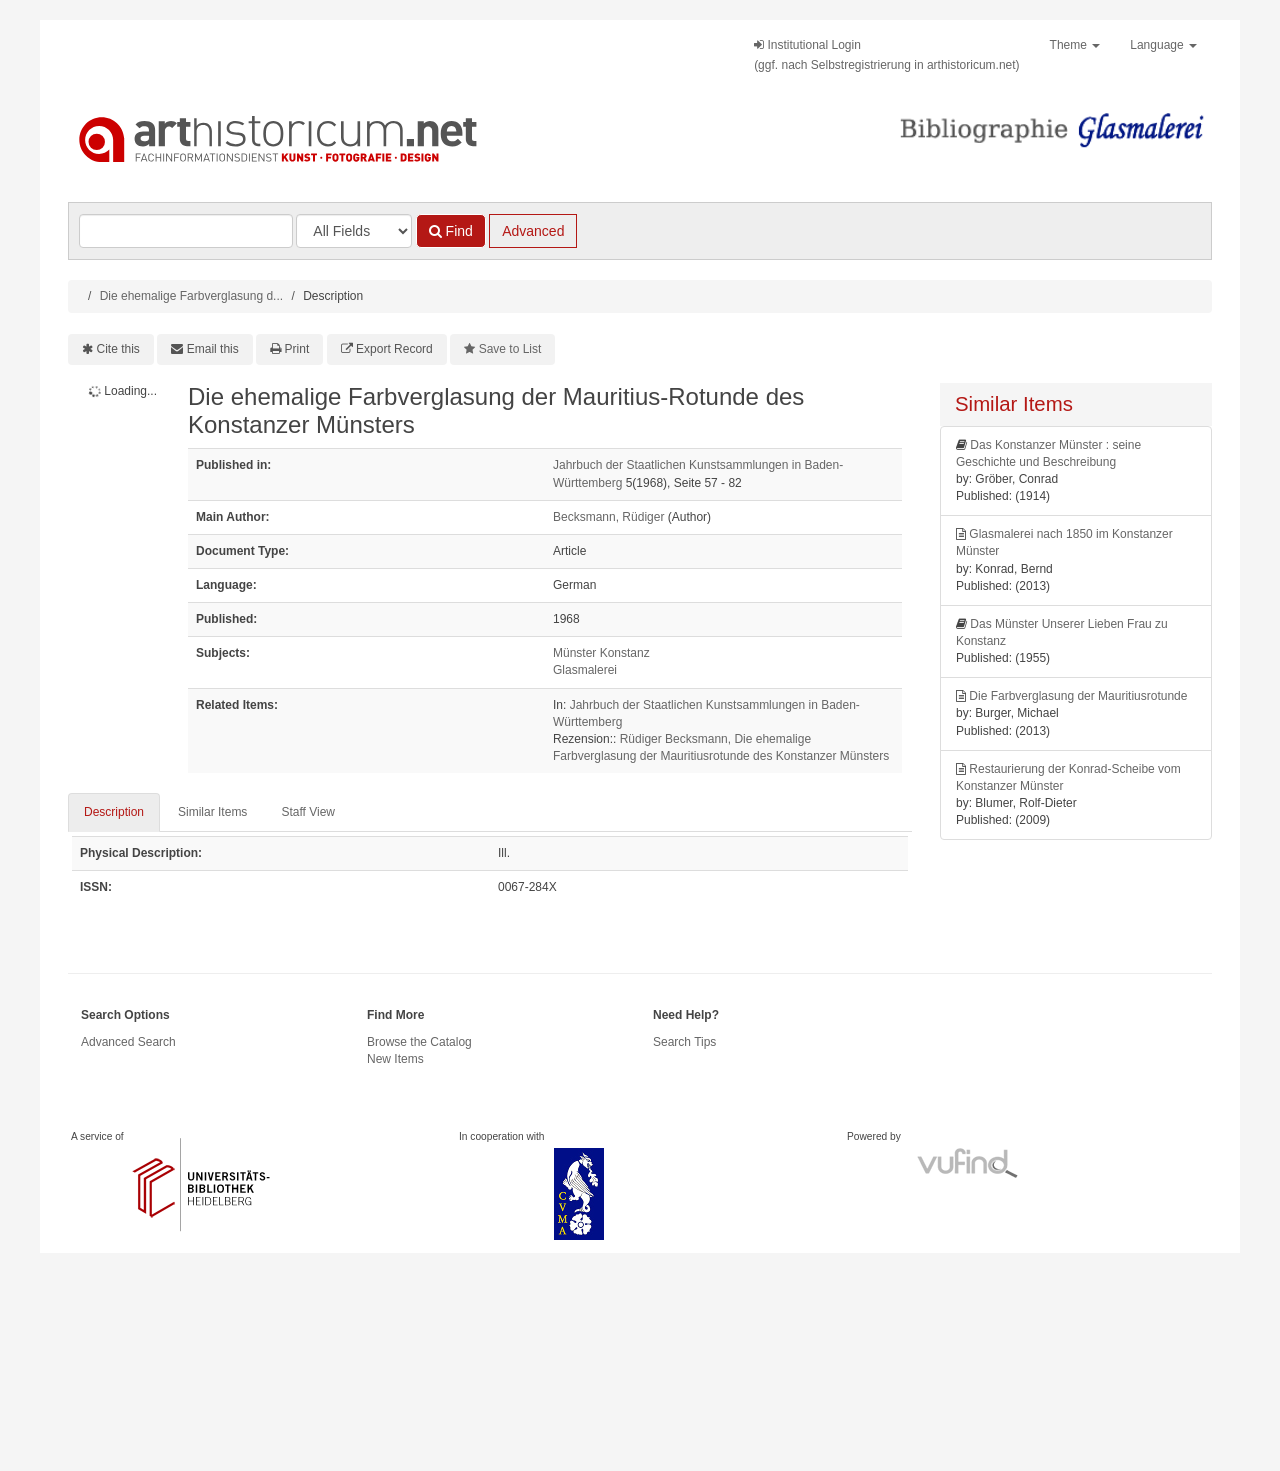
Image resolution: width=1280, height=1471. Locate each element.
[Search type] (354, 231)
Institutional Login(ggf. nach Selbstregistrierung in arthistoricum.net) (886, 55)
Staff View (308, 812)
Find (451, 231)
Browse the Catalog (419, 1042)
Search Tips (684, 1042)
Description (114, 812)
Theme (1075, 45)
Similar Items (212, 812)
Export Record (394, 349)
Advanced (533, 231)
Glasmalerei (585, 670)
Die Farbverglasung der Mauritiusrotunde (1078, 696)
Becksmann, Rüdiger (608, 517)
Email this (213, 349)
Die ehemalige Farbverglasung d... (191, 296)
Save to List (510, 349)
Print (297, 349)
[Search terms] (186, 231)
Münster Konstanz (601, 653)
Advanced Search (128, 1042)
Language (1163, 45)
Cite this (118, 349)
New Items (395, 1059)
